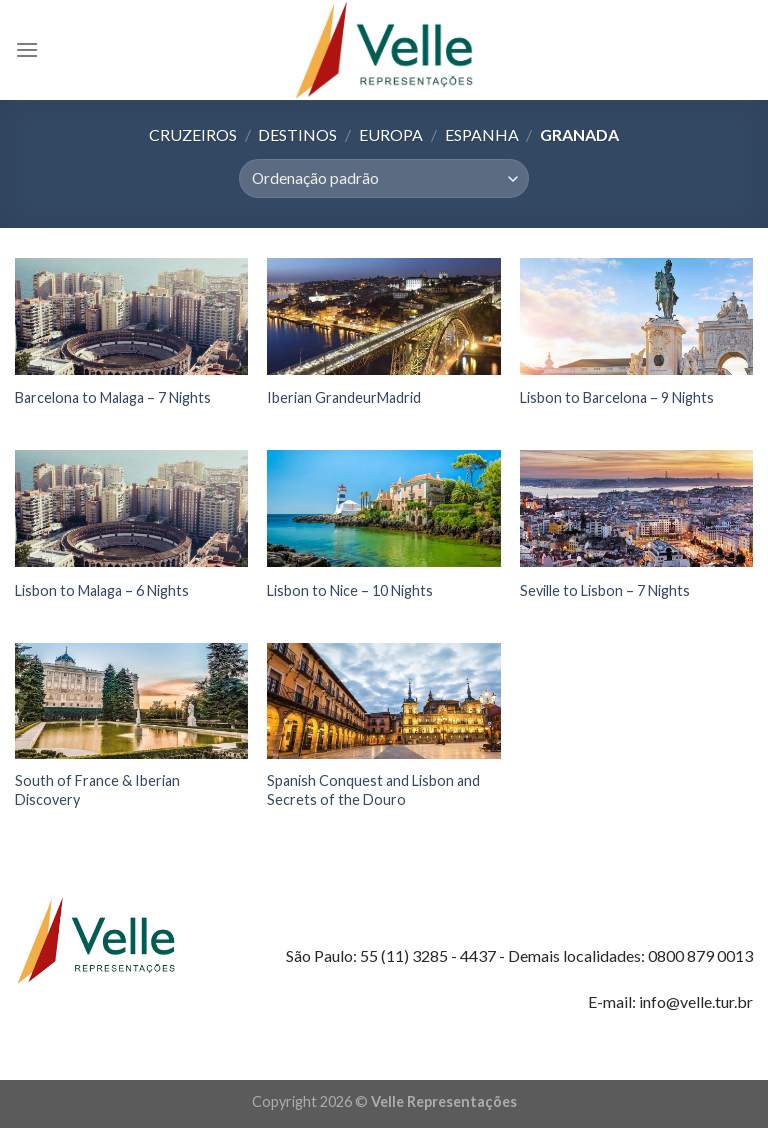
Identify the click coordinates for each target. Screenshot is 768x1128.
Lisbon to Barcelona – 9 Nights (617, 397)
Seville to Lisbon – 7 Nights (605, 590)
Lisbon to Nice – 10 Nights (350, 590)
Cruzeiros (193, 134)
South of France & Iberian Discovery (97, 790)
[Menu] (27, 49)
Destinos (297, 134)
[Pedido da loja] (383, 178)
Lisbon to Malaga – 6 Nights (102, 590)
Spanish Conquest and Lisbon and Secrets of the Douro (373, 790)
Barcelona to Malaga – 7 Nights (113, 397)
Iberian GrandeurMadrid (344, 397)
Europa (391, 134)
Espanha (482, 134)
